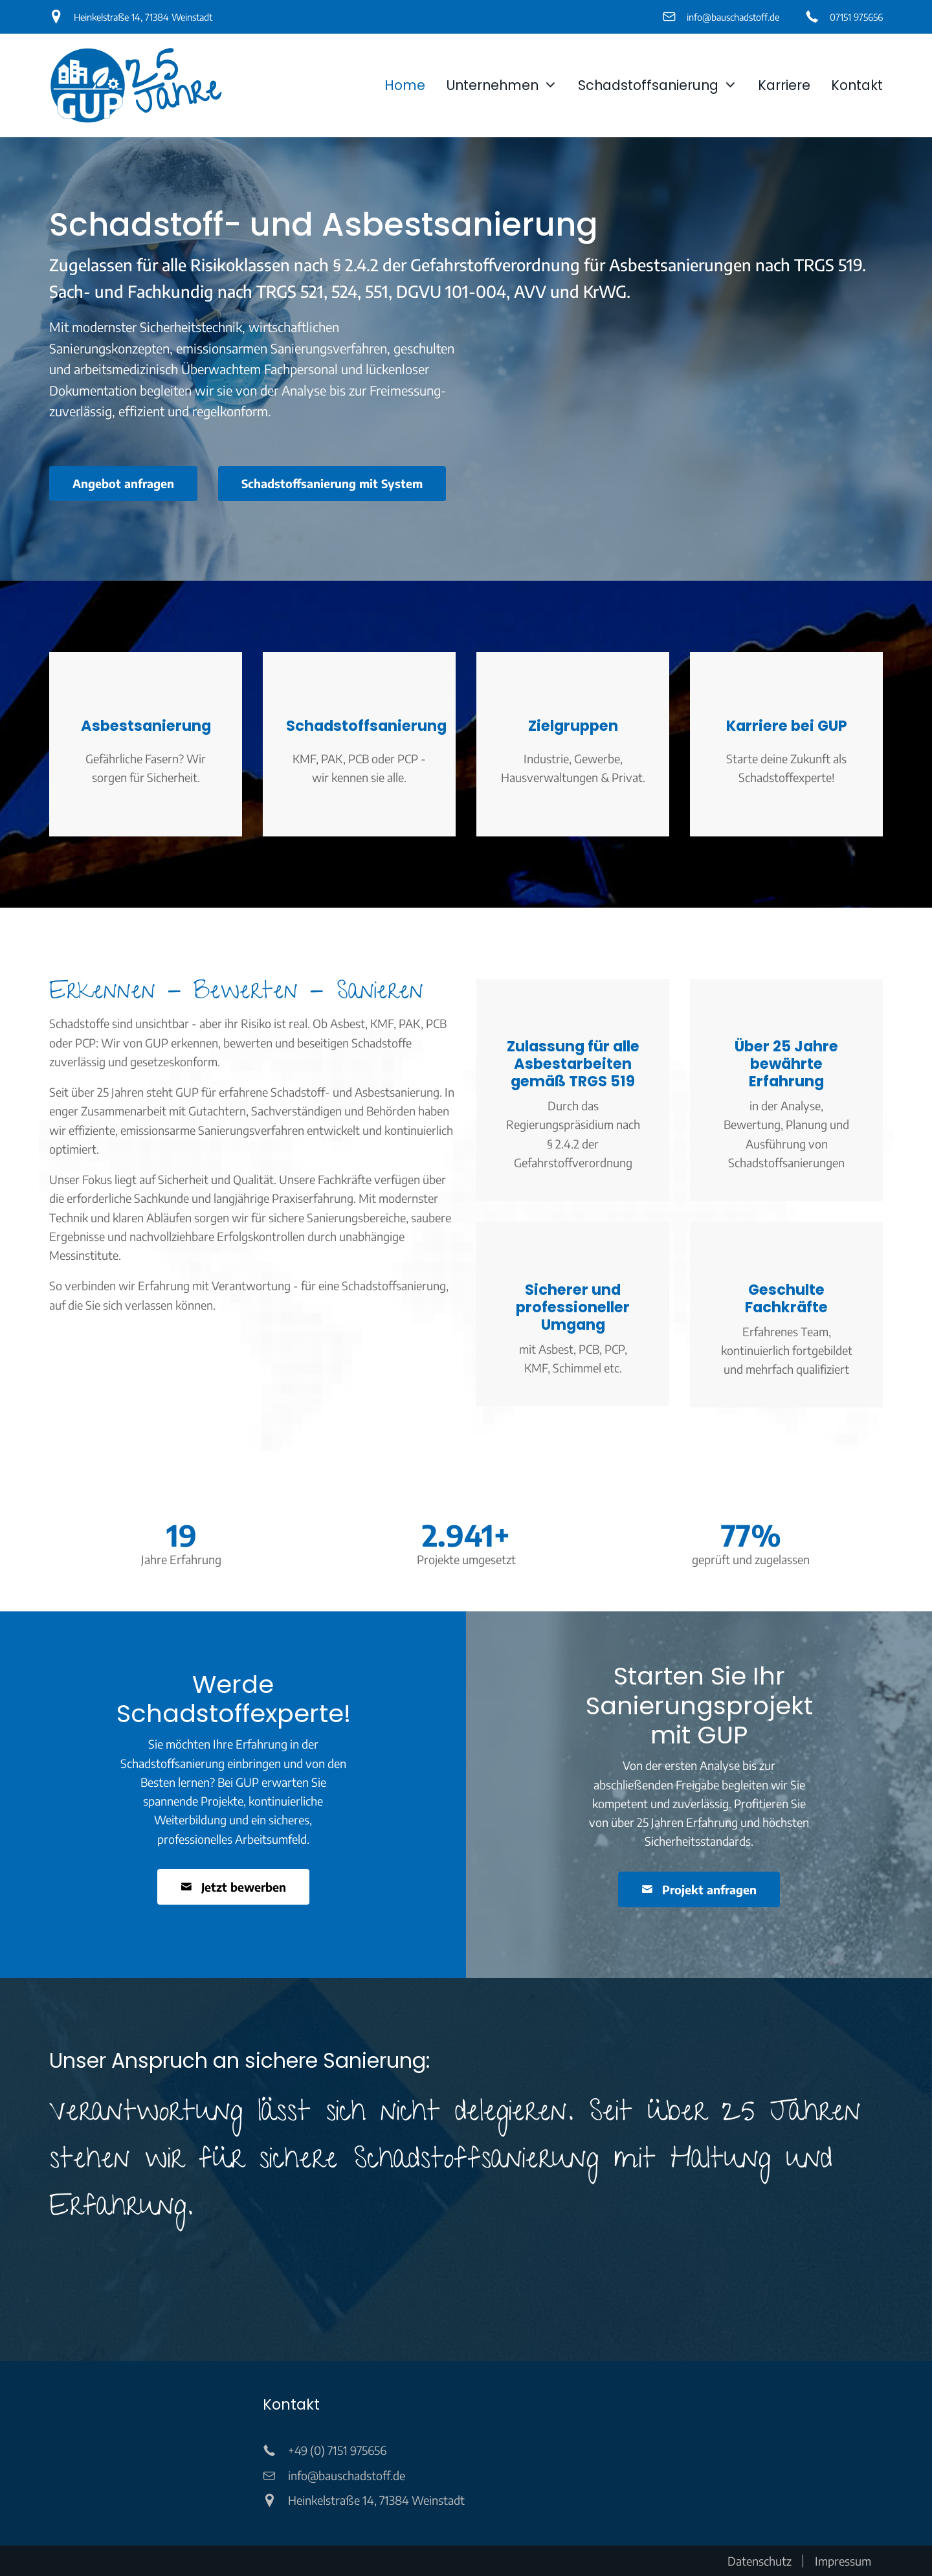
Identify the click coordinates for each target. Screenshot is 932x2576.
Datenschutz (759, 2560)
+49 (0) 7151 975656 (337, 2450)
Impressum (843, 2560)
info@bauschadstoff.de (733, 17)
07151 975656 (856, 17)
